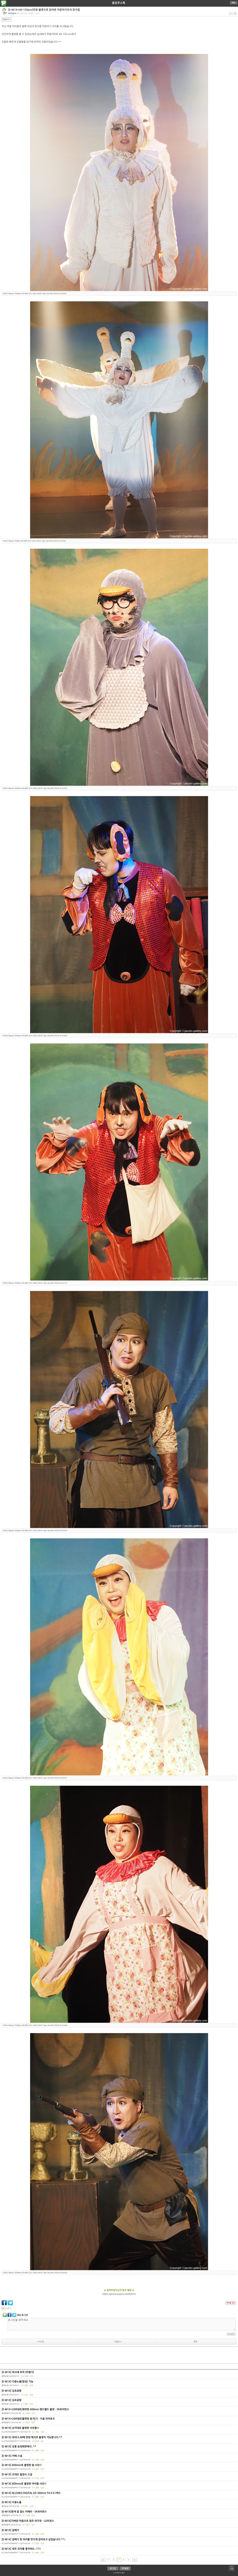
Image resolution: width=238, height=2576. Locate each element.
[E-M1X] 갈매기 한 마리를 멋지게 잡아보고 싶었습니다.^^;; (119, 2542)
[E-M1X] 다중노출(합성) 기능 (119, 2384)
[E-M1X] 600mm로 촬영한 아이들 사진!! (119, 2486)
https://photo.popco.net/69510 (119, 2294)
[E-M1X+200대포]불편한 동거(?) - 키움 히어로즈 (119, 2421)
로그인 (113, 2568)
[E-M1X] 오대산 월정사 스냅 (119, 2477)
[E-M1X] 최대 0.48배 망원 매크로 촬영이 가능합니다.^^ (119, 2440)
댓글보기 (7, 19)
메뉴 (233, 3)
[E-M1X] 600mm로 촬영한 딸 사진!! (119, 2468)
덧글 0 (6, 2308)
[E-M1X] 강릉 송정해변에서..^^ (119, 2449)
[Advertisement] (119, 2355)
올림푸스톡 (118, 2)
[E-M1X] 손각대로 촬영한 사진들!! (119, 2430)
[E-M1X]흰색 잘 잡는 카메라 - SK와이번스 (119, 2514)
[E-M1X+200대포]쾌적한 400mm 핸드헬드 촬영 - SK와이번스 (119, 2412)
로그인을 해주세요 (122, 2324)
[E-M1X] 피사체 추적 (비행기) (119, 2375)
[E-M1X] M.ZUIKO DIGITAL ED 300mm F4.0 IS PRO (119, 2496)
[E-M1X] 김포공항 (119, 2393)
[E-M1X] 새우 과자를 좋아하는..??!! (119, 2551)
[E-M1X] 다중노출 (119, 2505)
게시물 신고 (230, 2303)
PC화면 (125, 2568)
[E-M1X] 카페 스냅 (119, 2458)
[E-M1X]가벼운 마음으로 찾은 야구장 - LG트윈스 (119, 2523)
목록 (195, 2342)
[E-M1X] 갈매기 (119, 2533)
